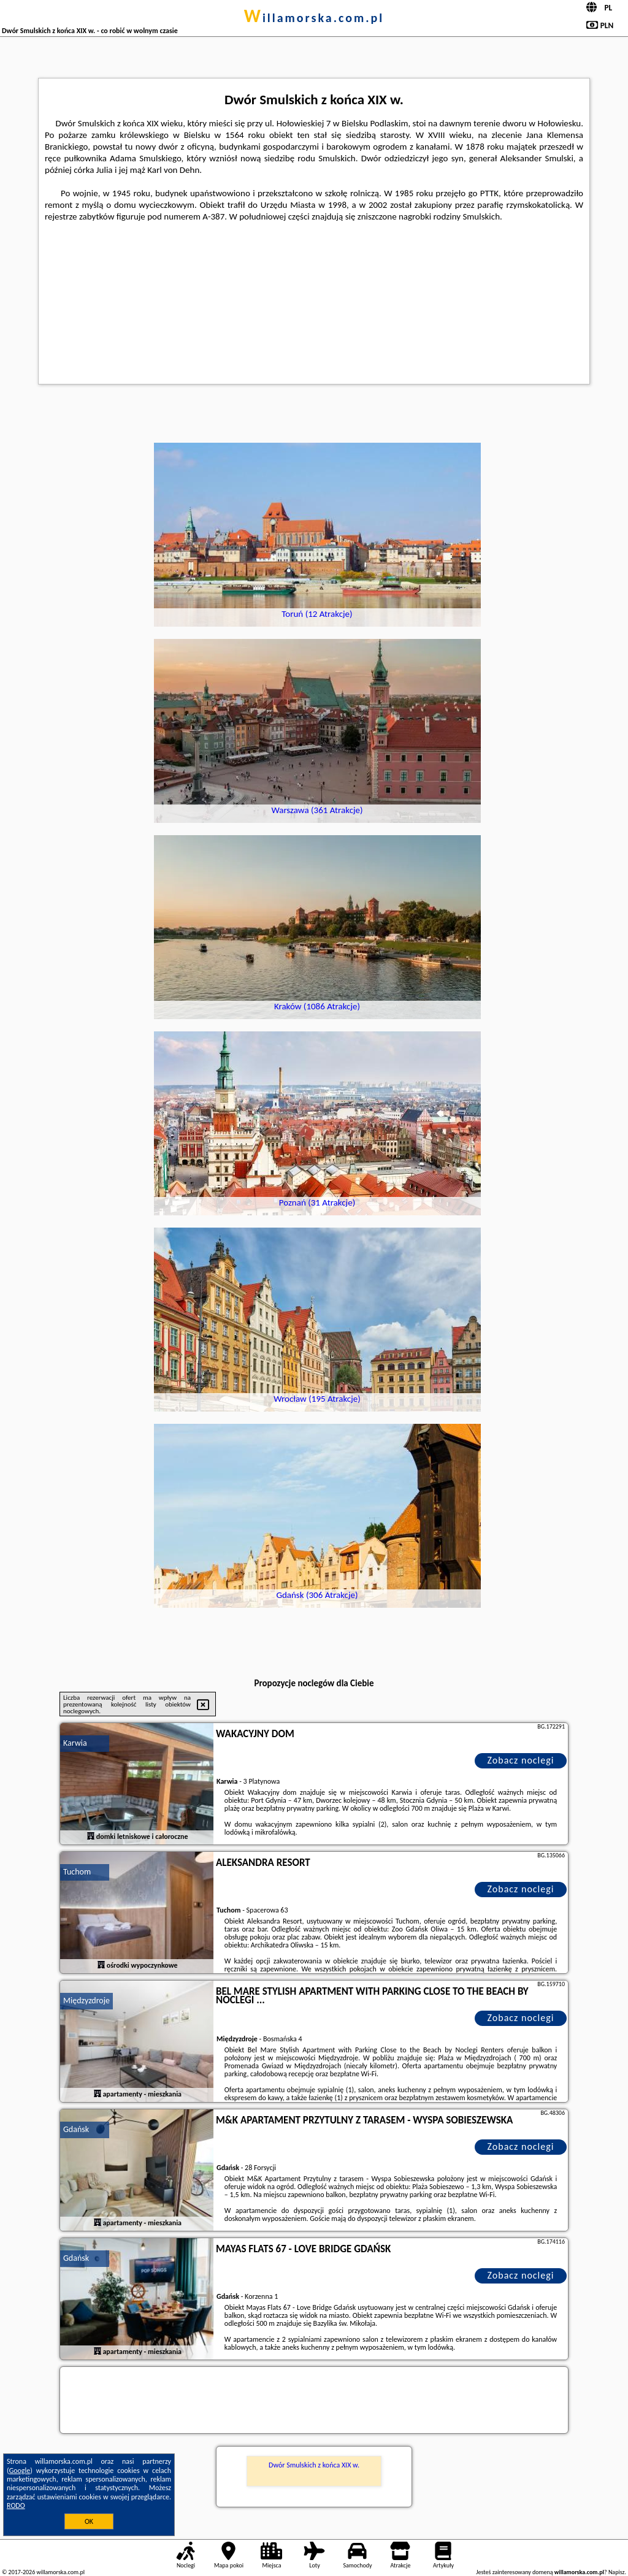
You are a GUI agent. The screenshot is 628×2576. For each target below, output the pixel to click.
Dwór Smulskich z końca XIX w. (314, 2465)
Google (20, 2470)
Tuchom (77, 1872)
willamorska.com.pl (314, 17)
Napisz (616, 2572)
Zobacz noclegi (521, 1760)
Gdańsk (76, 2129)
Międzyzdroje (86, 2000)
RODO (16, 2505)
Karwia (75, 1743)
